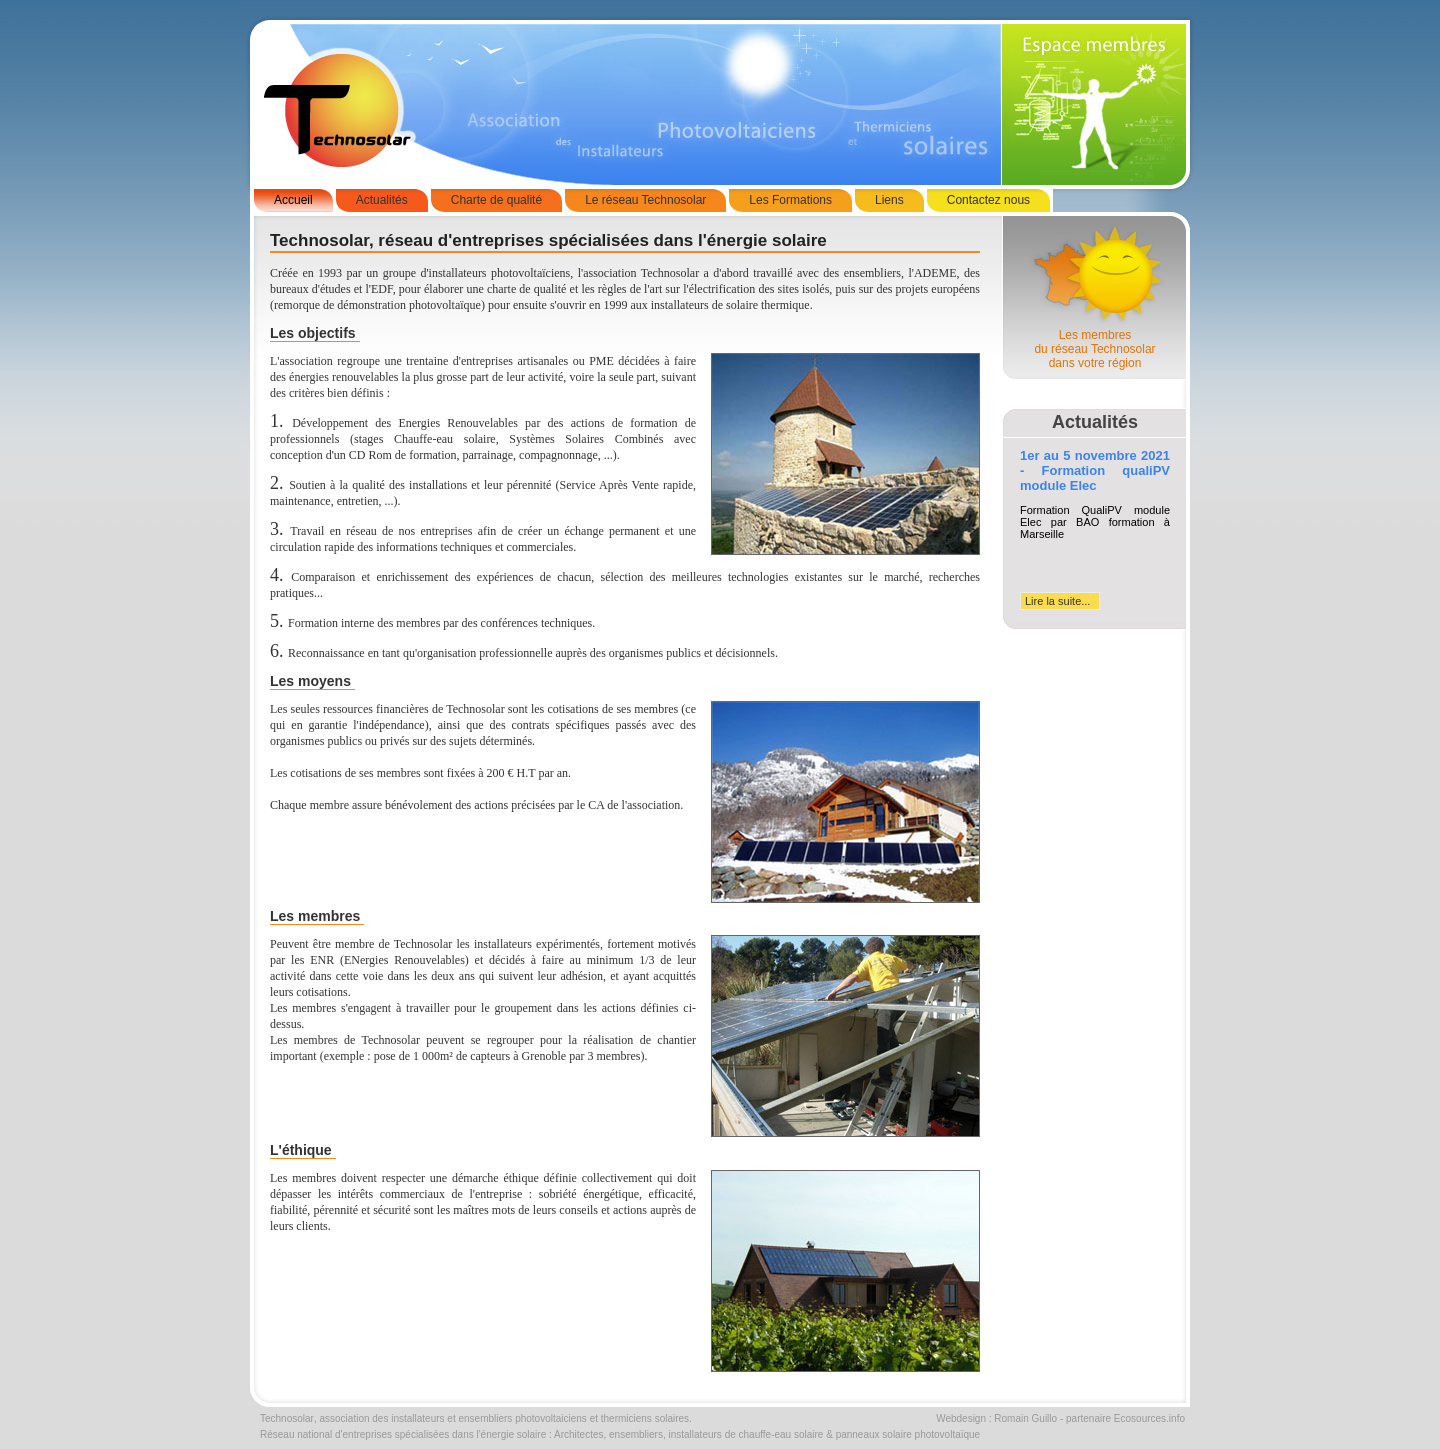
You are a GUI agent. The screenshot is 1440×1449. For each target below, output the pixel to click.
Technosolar (287, 1418)
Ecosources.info (1149, 1418)
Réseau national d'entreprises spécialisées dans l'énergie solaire (403, 1434)
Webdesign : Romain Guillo (996, 1418)
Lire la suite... (1057, 601)
